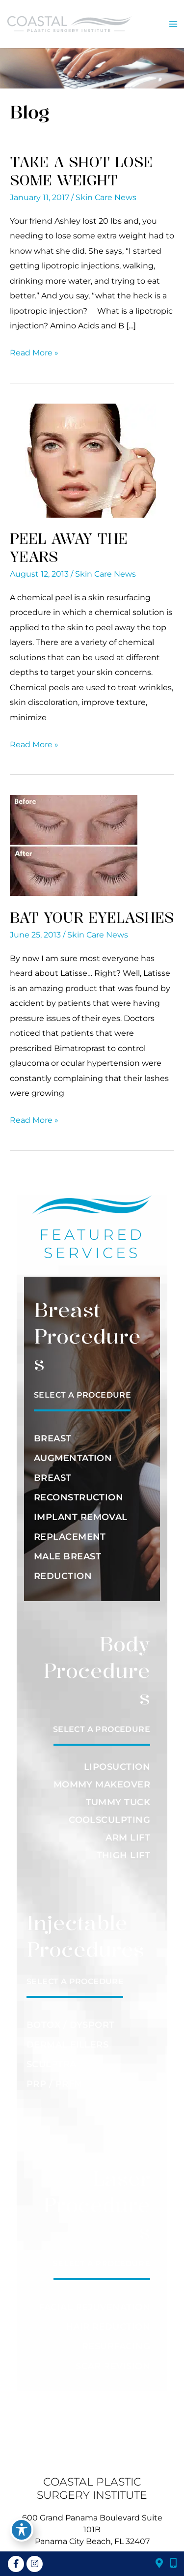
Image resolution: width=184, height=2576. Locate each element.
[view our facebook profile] (15, 2564)
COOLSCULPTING (109, 1820)
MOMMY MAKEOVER (101, 1784)
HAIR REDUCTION (108, 2326)
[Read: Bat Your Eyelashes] (73, 845)
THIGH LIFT (124, 1855)
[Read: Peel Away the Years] (83, 460)
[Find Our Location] (159, 2564)
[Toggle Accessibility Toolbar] (21, 2530)
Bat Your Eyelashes (92, 917)
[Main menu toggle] (173, 24)
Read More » (34, 352)
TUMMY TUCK (118, 1802)
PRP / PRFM (54, 2083)
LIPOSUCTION (117, 1766)
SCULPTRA (51, 2064)
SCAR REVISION (113, 2366)
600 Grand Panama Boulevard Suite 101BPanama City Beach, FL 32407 (92, 2529)
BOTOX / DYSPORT (70, 2025)
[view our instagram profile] (34, 2564)
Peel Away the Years (69, 547)
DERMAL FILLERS (67, 2044)
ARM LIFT (127, 1837)
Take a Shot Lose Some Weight (81, 170)
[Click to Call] (170, 2564)
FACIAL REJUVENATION (94, 2307)
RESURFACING (116, 2346)
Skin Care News (106, 197)
